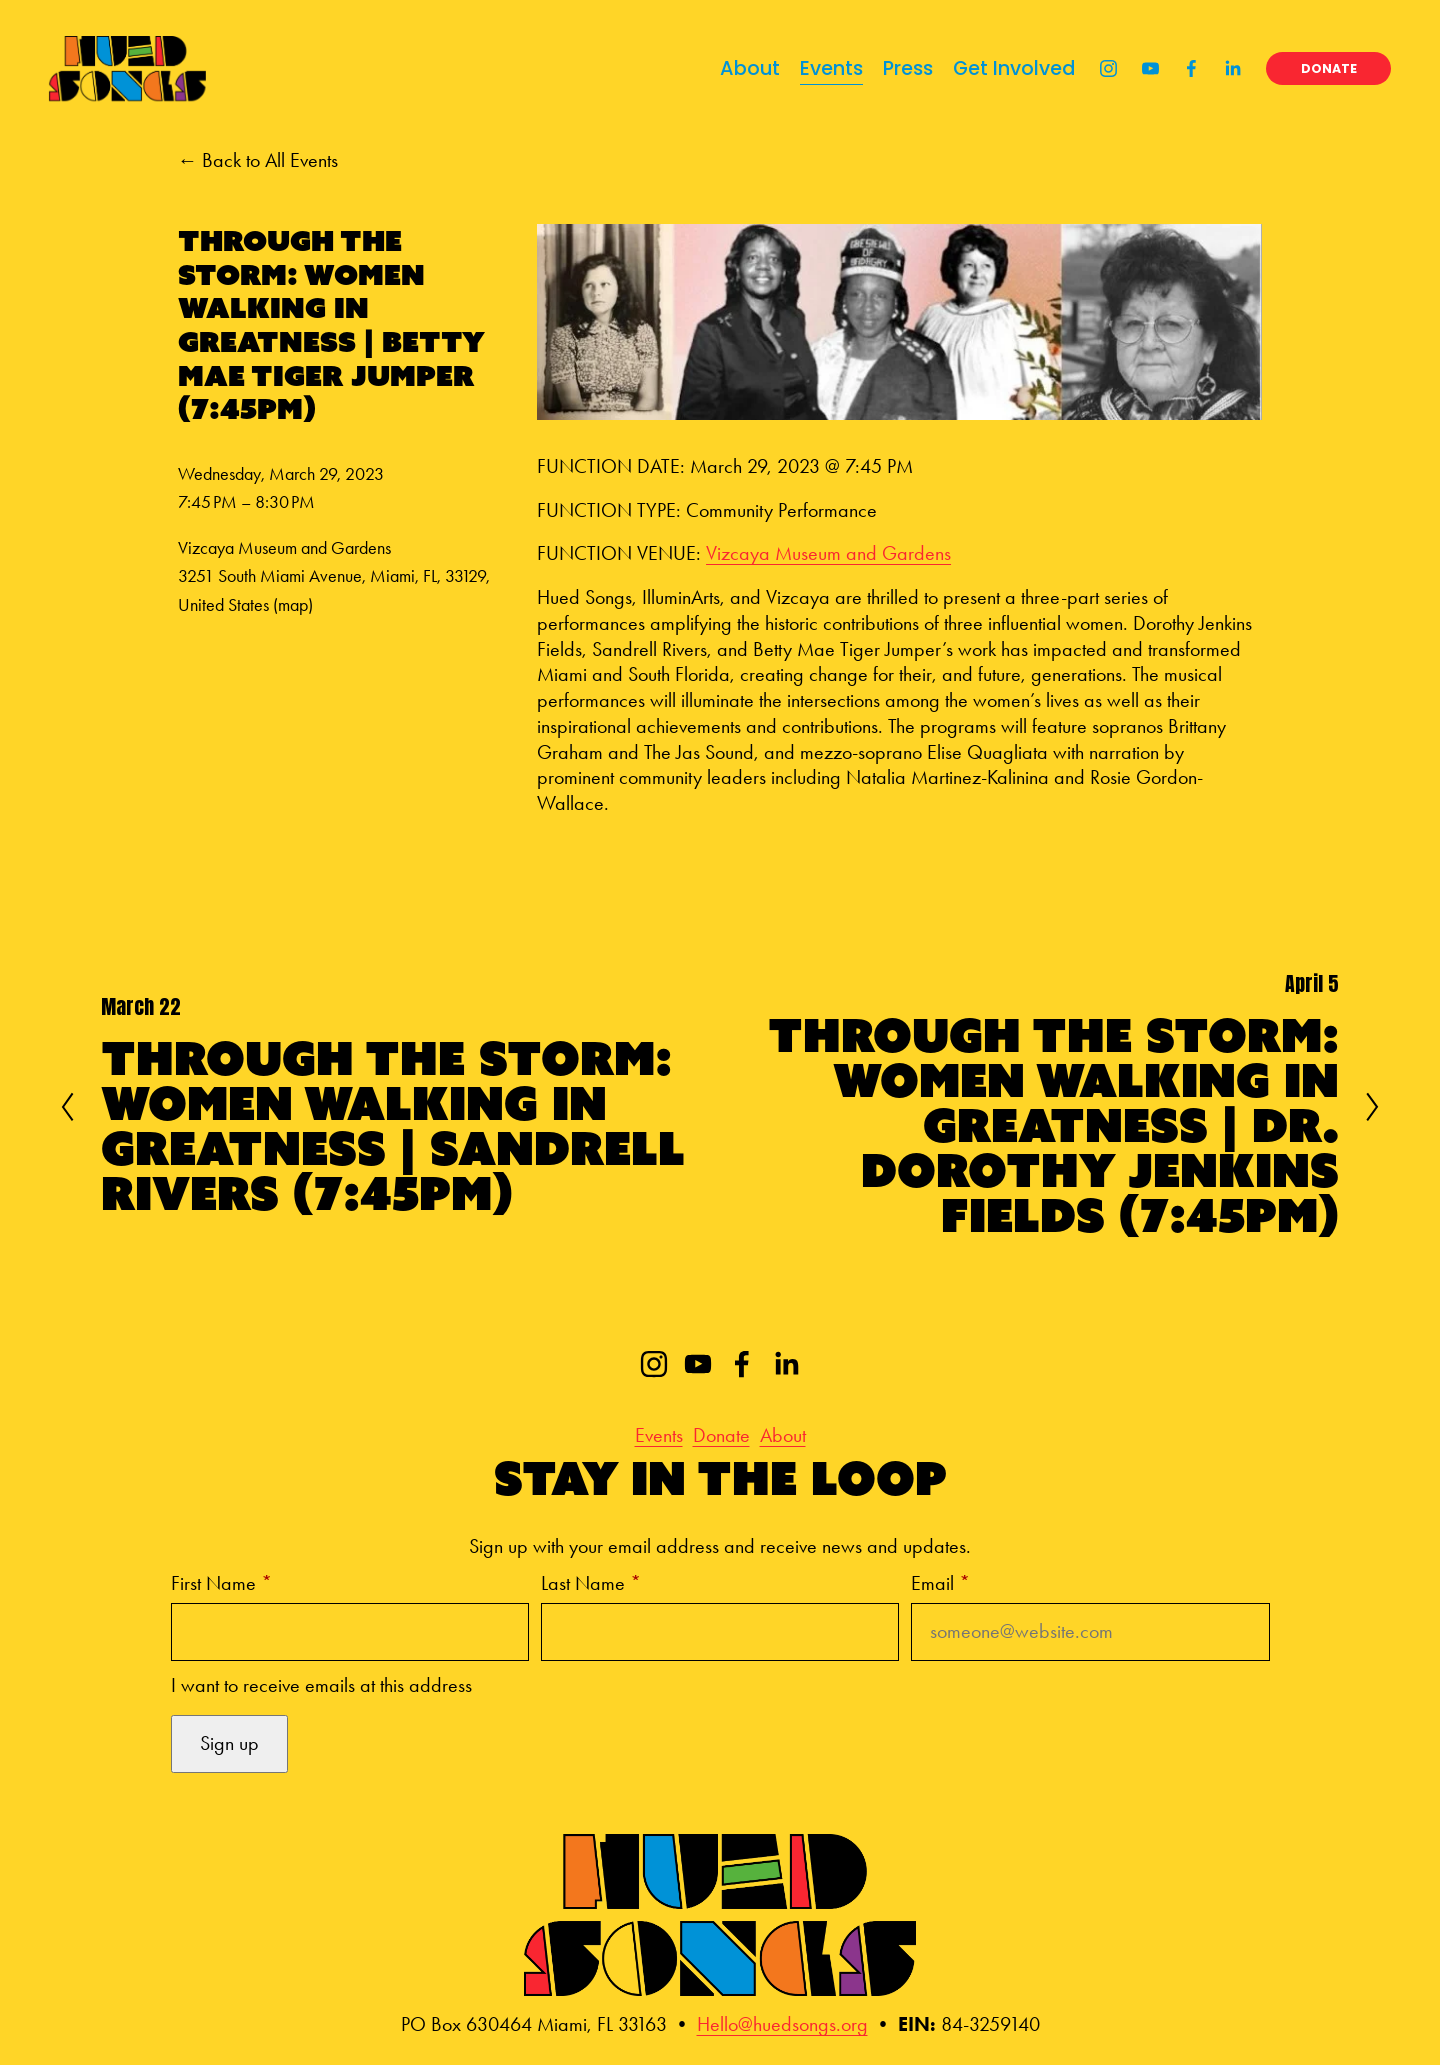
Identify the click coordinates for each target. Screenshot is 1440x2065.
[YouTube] (1141, 75)
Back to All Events (270, 160)
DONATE (1320, 75)
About (741, 75)
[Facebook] (1182, 75)
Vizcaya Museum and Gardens (828, 553)
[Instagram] (1099, 75)
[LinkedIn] (1223, 75)
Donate (721, 1435)
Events (822, 75)
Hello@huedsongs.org (782, 2024)
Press (899, 75)
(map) (293, 604)
